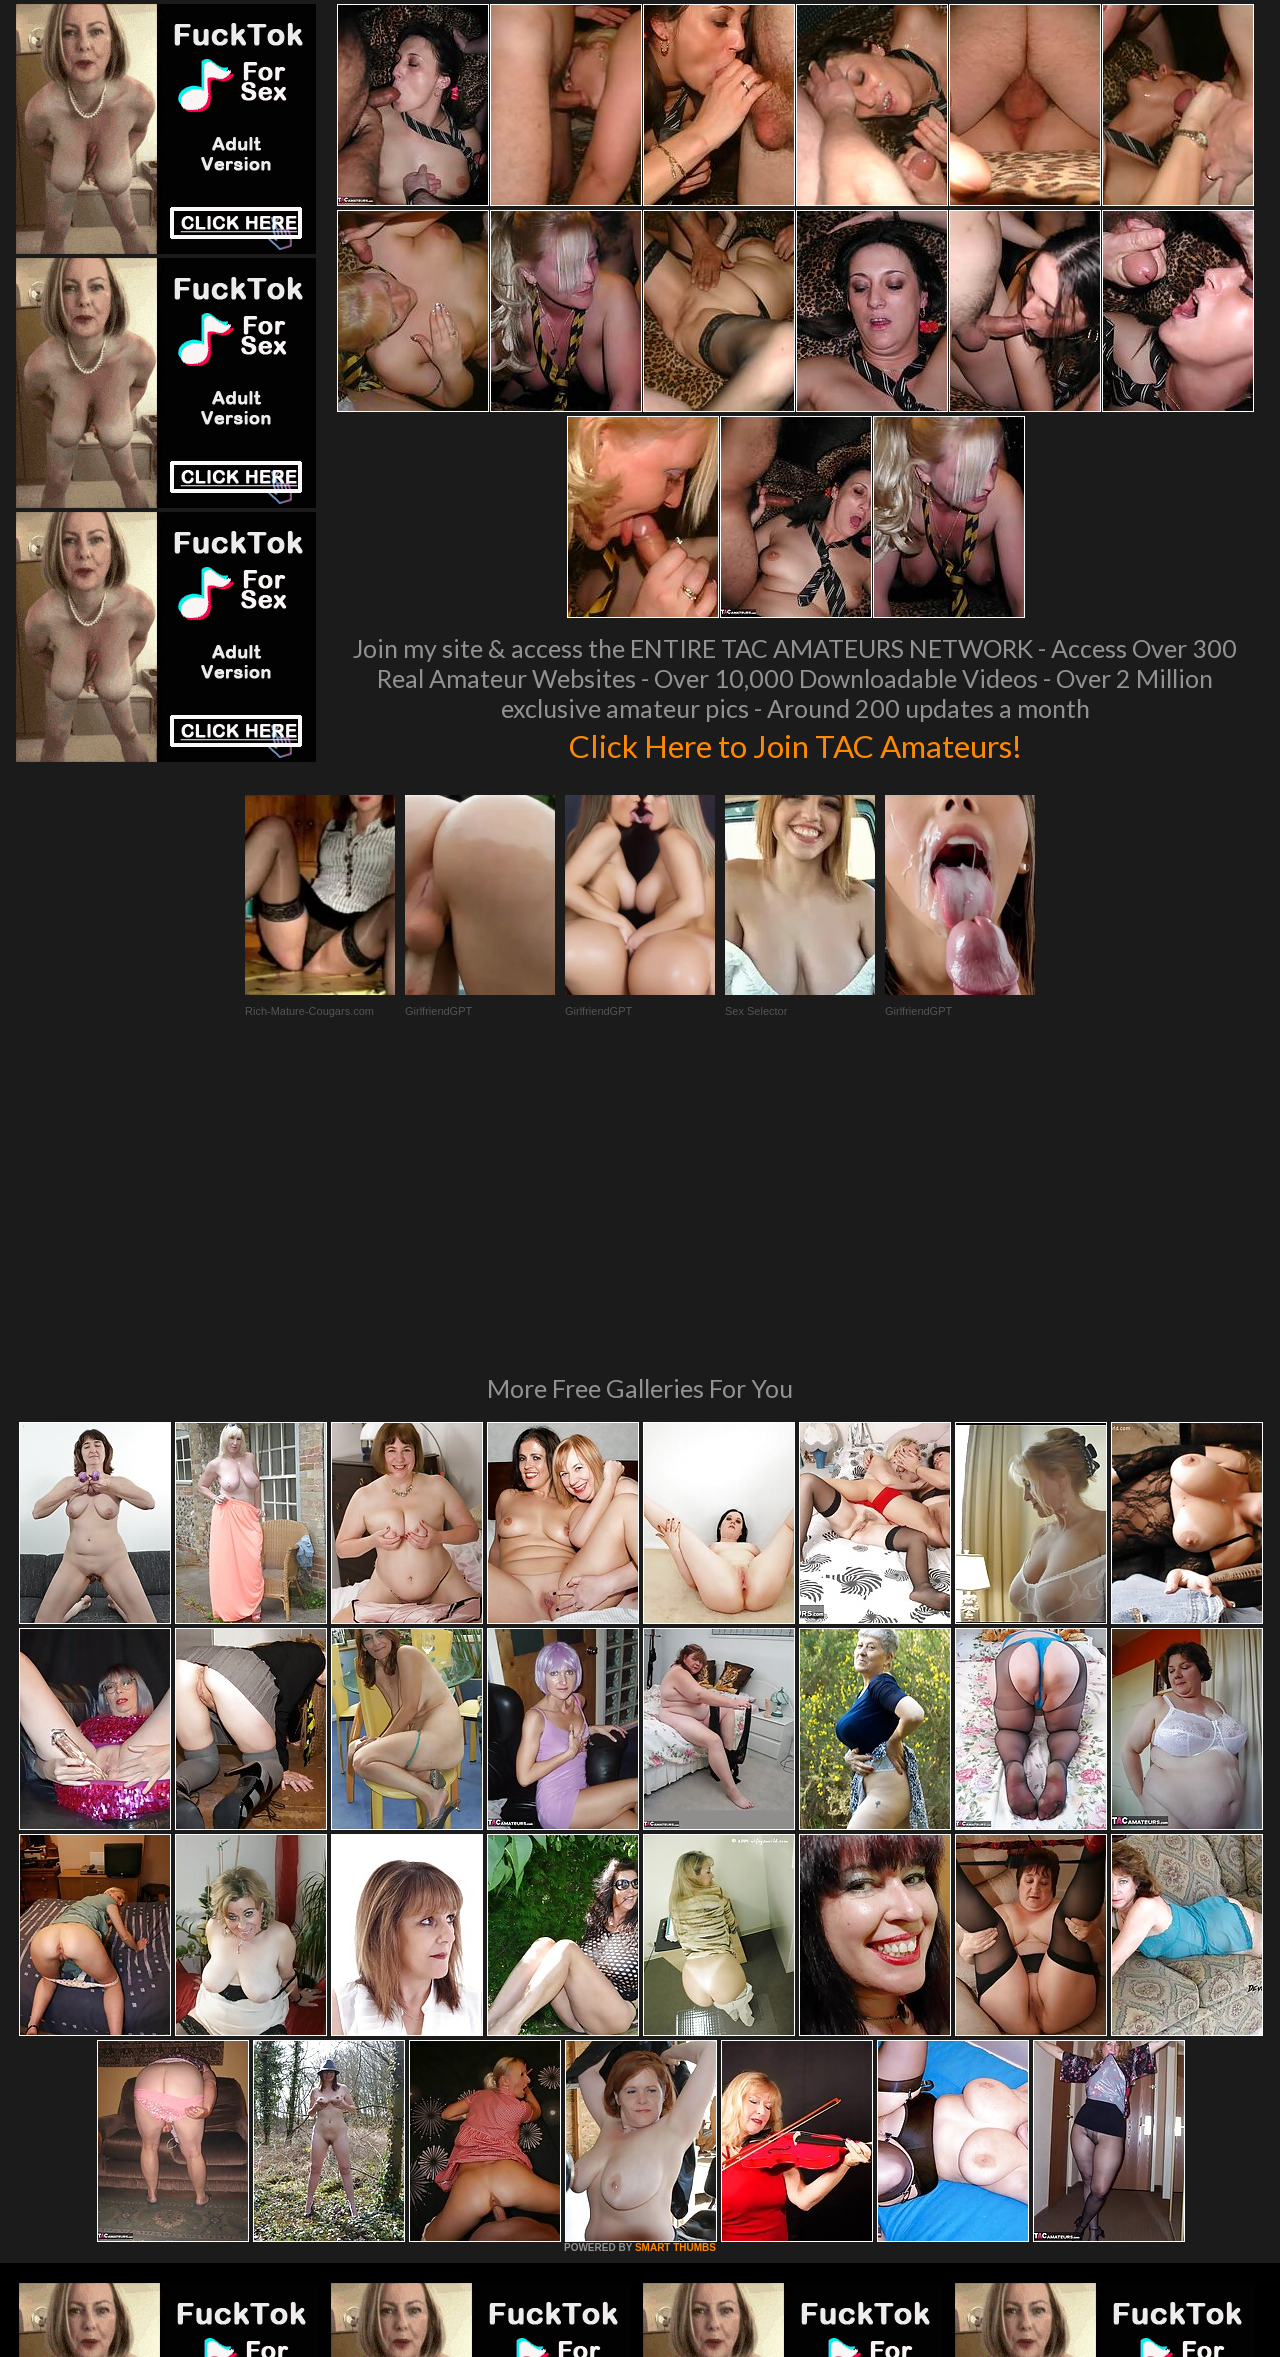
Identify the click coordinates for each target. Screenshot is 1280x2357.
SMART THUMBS (675, 1974)
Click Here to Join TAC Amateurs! (795, 744)
